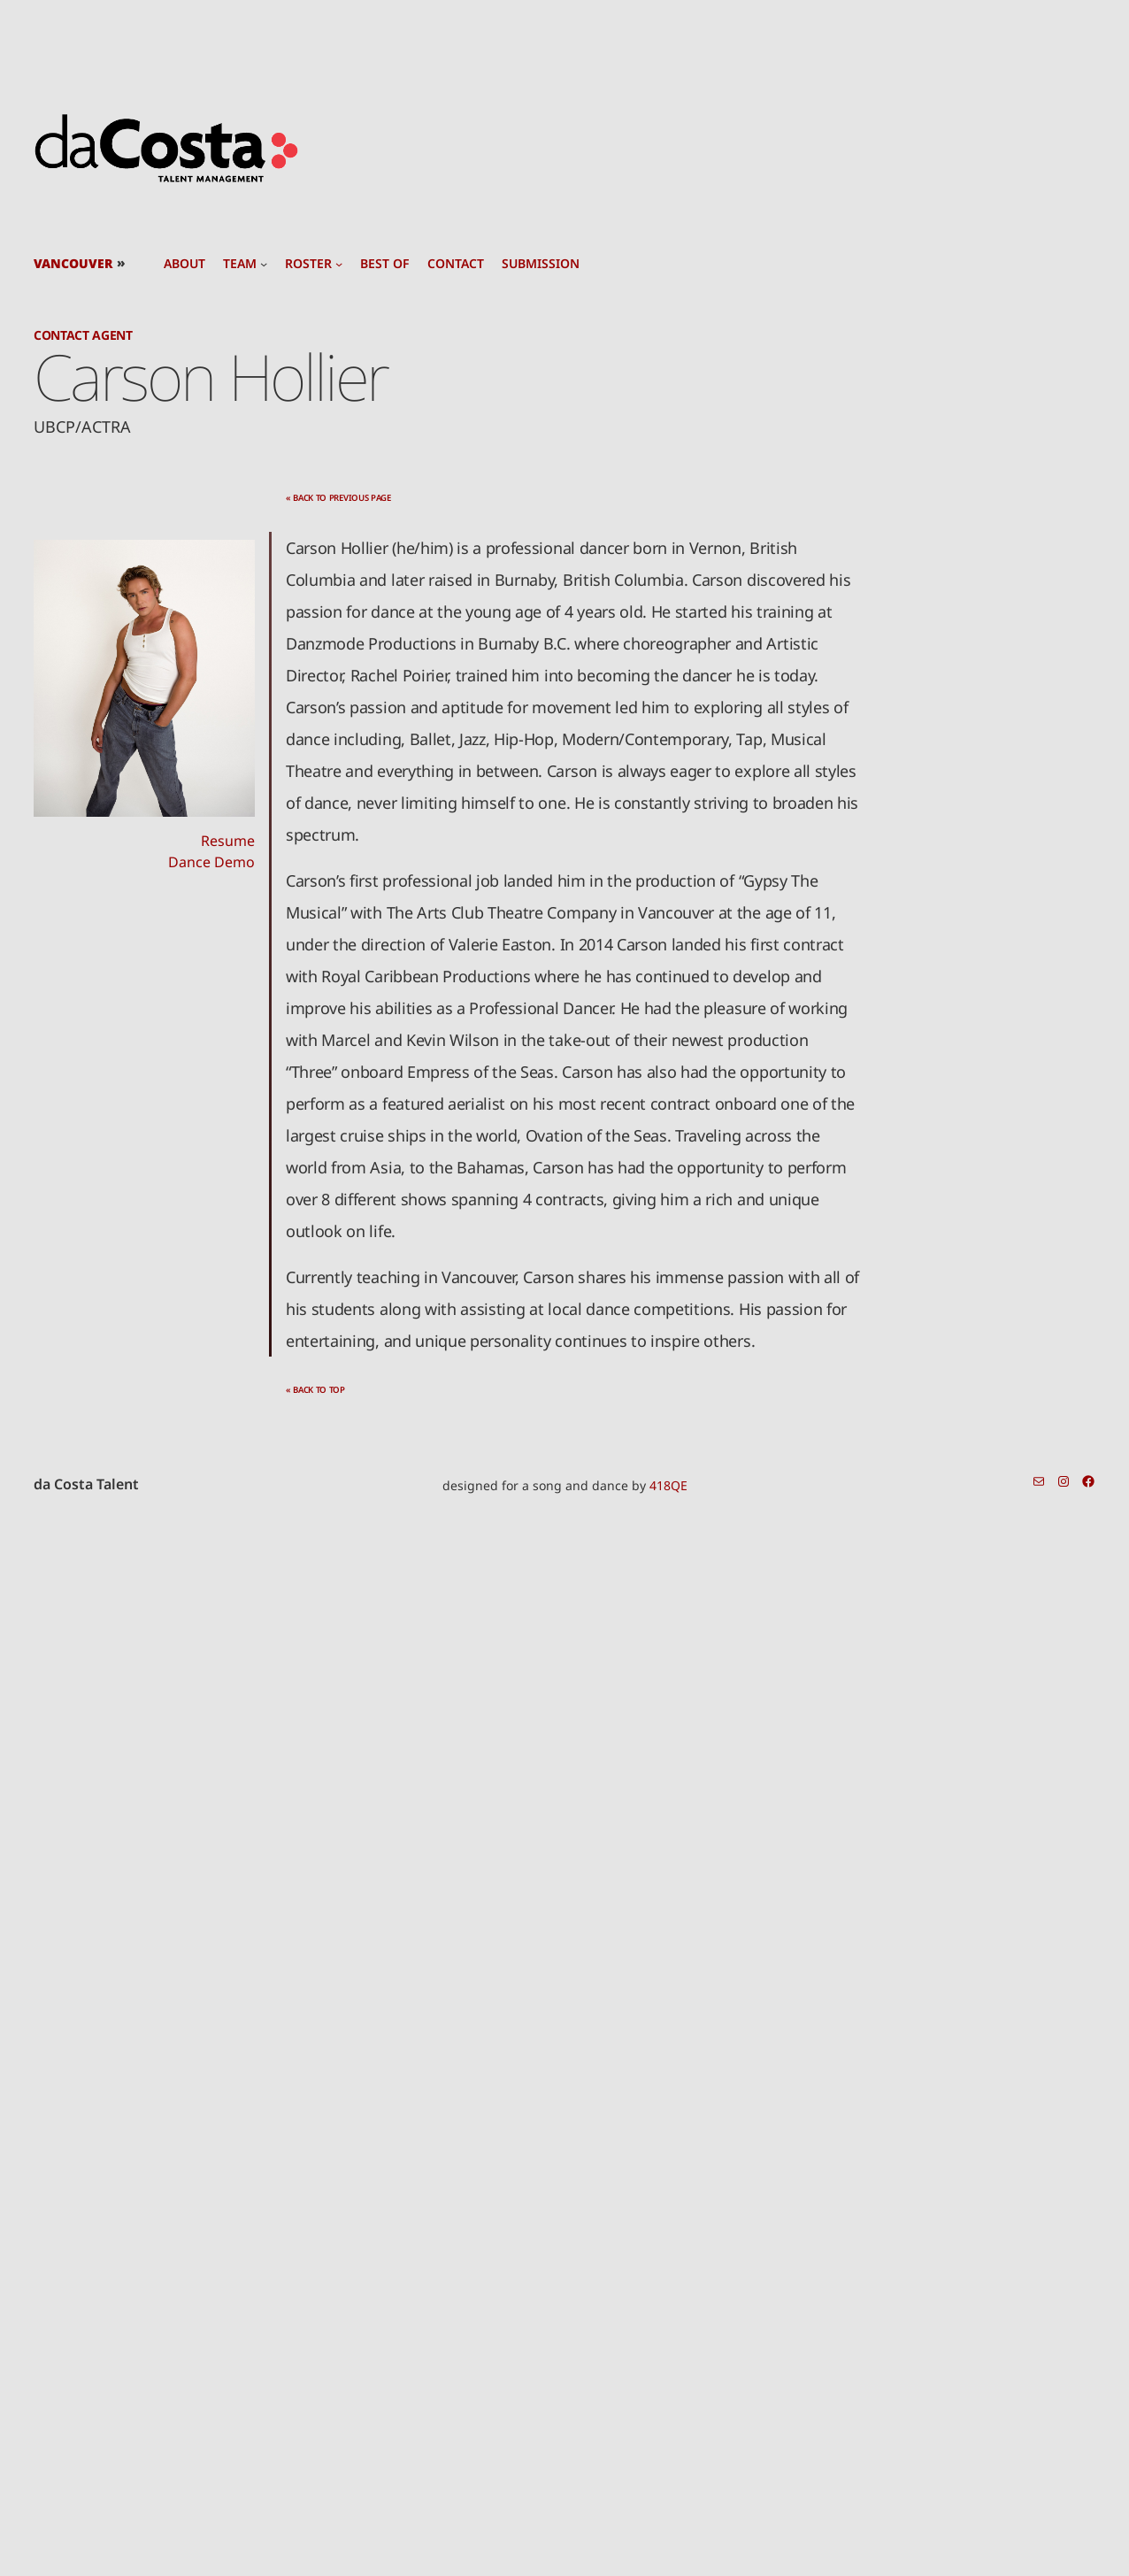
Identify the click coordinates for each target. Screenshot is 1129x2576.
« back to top (315, 1390)
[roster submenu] (338, 263)
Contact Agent (83, 335)
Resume (228, 840)
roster (308, 264)
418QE (668, 1485)
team (240, 264)
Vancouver (73, 263)
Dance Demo (211, 862)
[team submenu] (263, 263)
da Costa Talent (86, 1484)
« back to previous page (338, 498)
